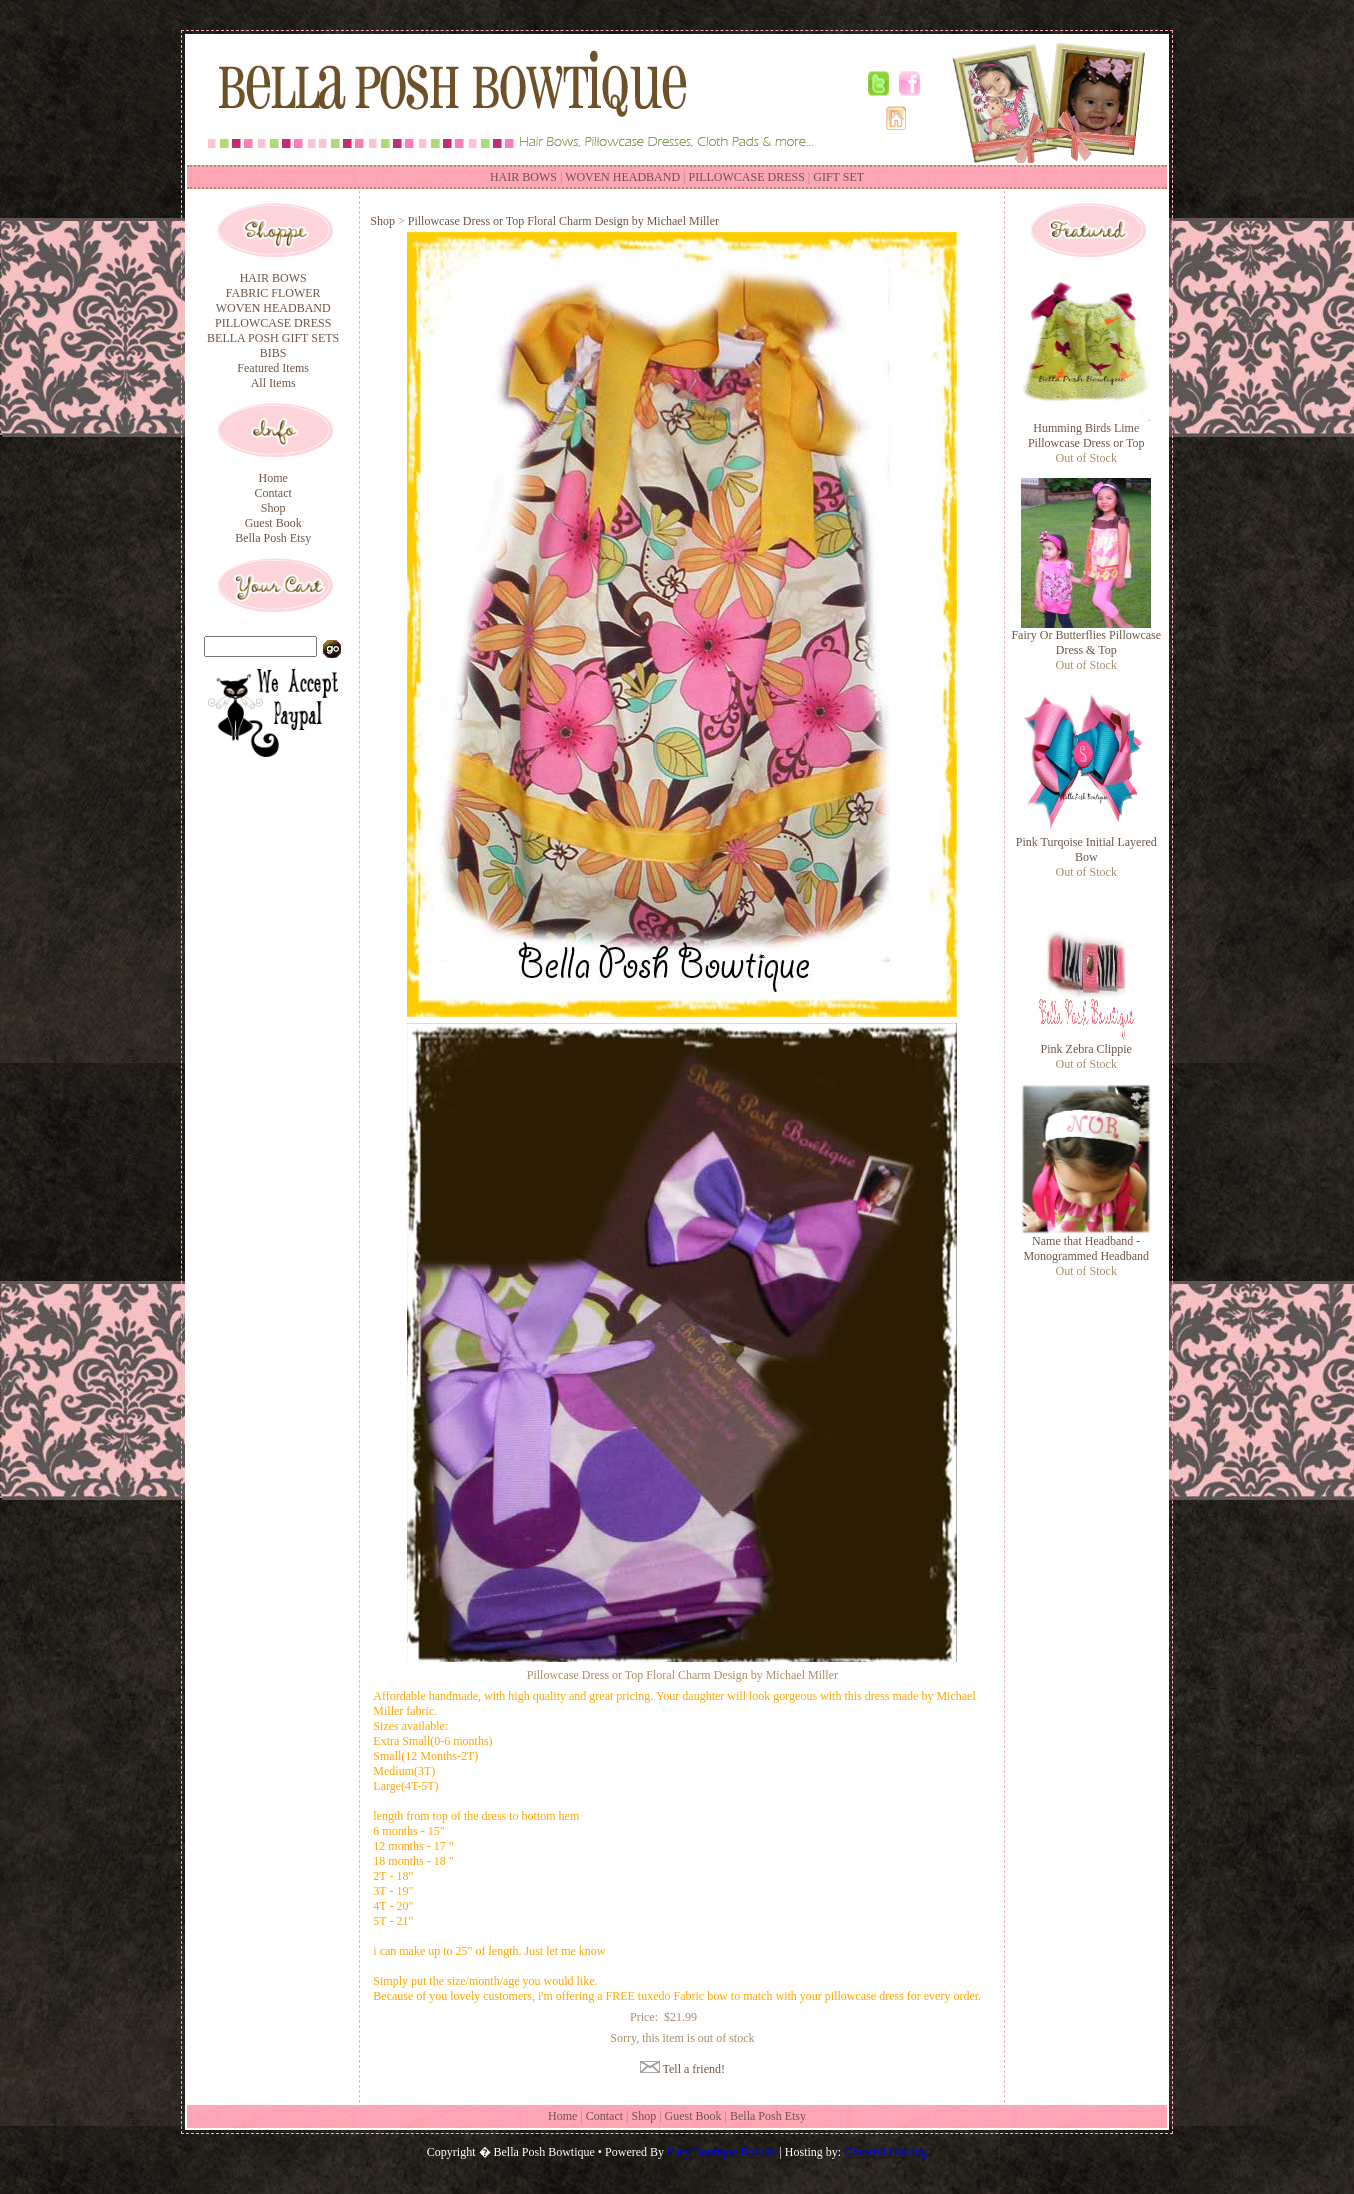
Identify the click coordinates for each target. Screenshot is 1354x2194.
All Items (273, 383)
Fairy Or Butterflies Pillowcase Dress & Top (1086, 642)
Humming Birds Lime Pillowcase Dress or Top (1086, 435)
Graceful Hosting (885, 2152)
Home (272, 478)
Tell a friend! (694, 2069)
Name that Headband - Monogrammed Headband (1086, 1248)
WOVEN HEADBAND (622, 177)
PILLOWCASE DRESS (747, 177)
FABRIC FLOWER (273, 293)
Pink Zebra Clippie (1086, 1049)
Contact (272, 493)
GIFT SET (838, 177)
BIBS (273, 353)
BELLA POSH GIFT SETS (273, 338)
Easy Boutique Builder (721, 2152)
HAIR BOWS (523, 177)
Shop (273, 508)
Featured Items (273, 368)
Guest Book (273, 523)
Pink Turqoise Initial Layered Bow (1086, 849)
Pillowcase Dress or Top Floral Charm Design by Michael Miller (563, 221)
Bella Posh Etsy (273, 538)
